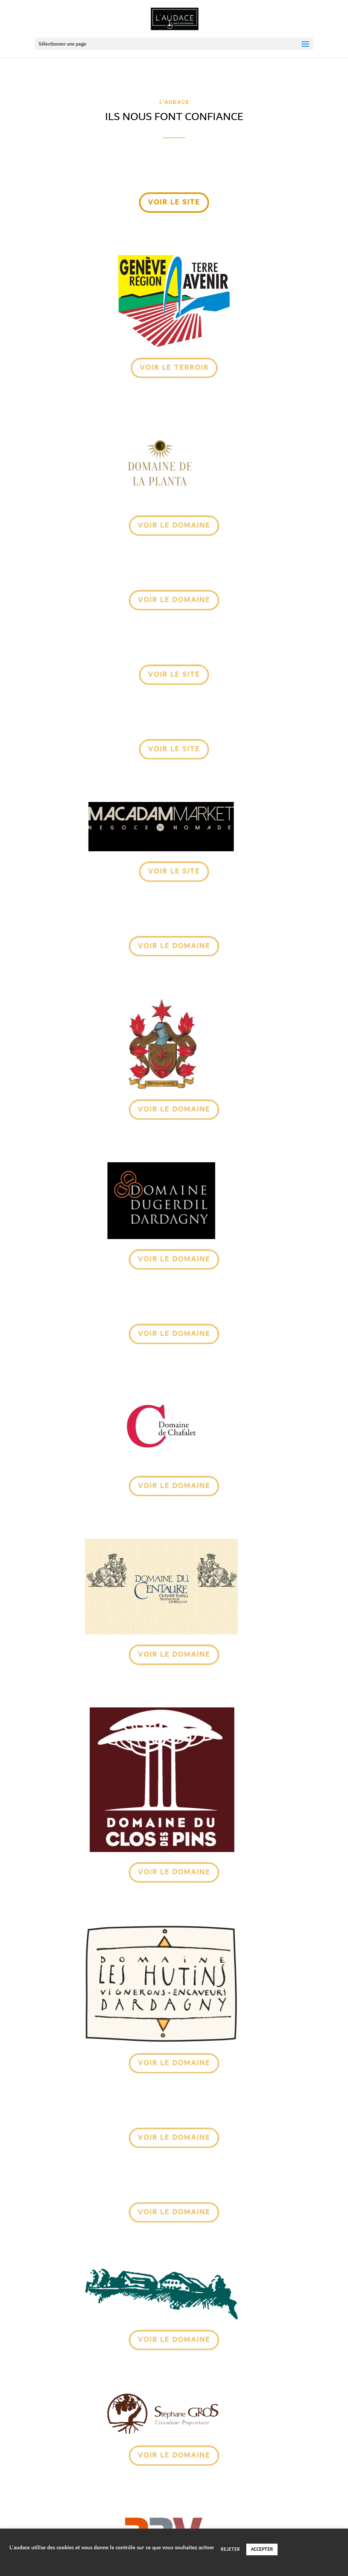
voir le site (174, 203)
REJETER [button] (230, 2549)
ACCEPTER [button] (262, 2549)
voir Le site (174, 870)
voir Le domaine (174, 945)
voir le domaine (174, 524)
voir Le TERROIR (174, 367)
